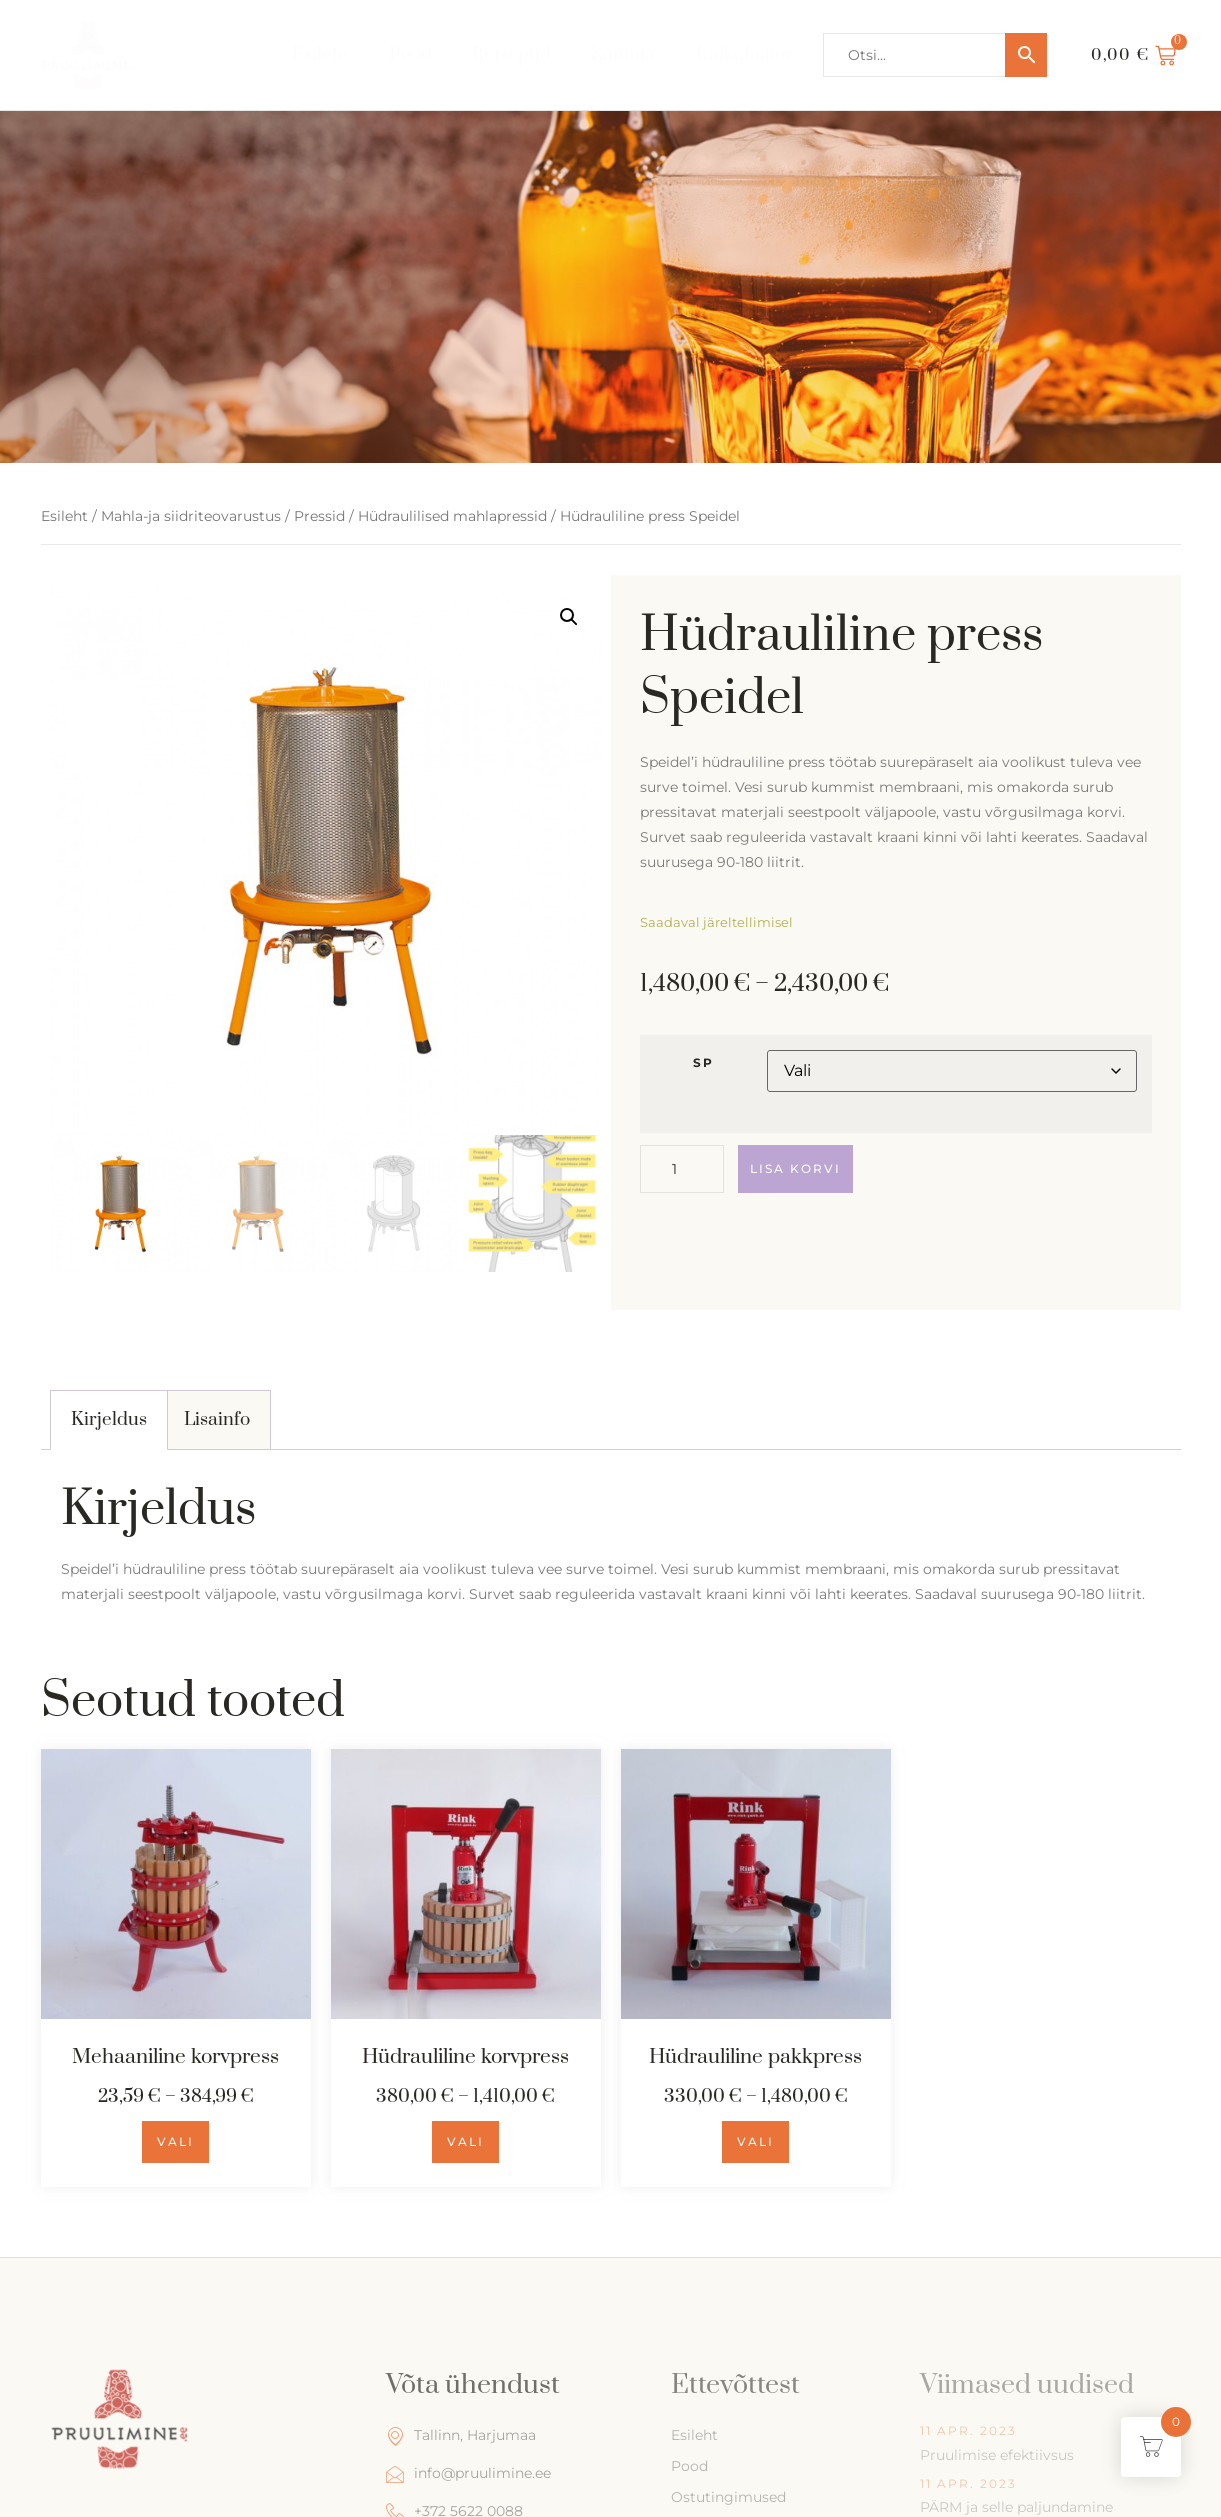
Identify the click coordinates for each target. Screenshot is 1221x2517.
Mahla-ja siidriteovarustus (191, 516)
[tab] (109, 1420)
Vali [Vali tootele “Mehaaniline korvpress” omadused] (175, 2141)
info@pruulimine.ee (468, 2473)
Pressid (319, 516)
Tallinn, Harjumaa (461, 2435)
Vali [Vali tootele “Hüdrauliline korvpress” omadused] (465, 2141)
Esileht (320, 54)
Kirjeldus (109, 1419)
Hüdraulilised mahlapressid (452, 516)
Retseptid (511, 54)
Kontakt (623, 54)
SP (703, 1063)
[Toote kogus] (682, 1169)
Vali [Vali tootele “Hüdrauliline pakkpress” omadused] (755, 2141)
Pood (410, 54)
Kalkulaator (744, 54)
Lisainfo (217, 1419)
